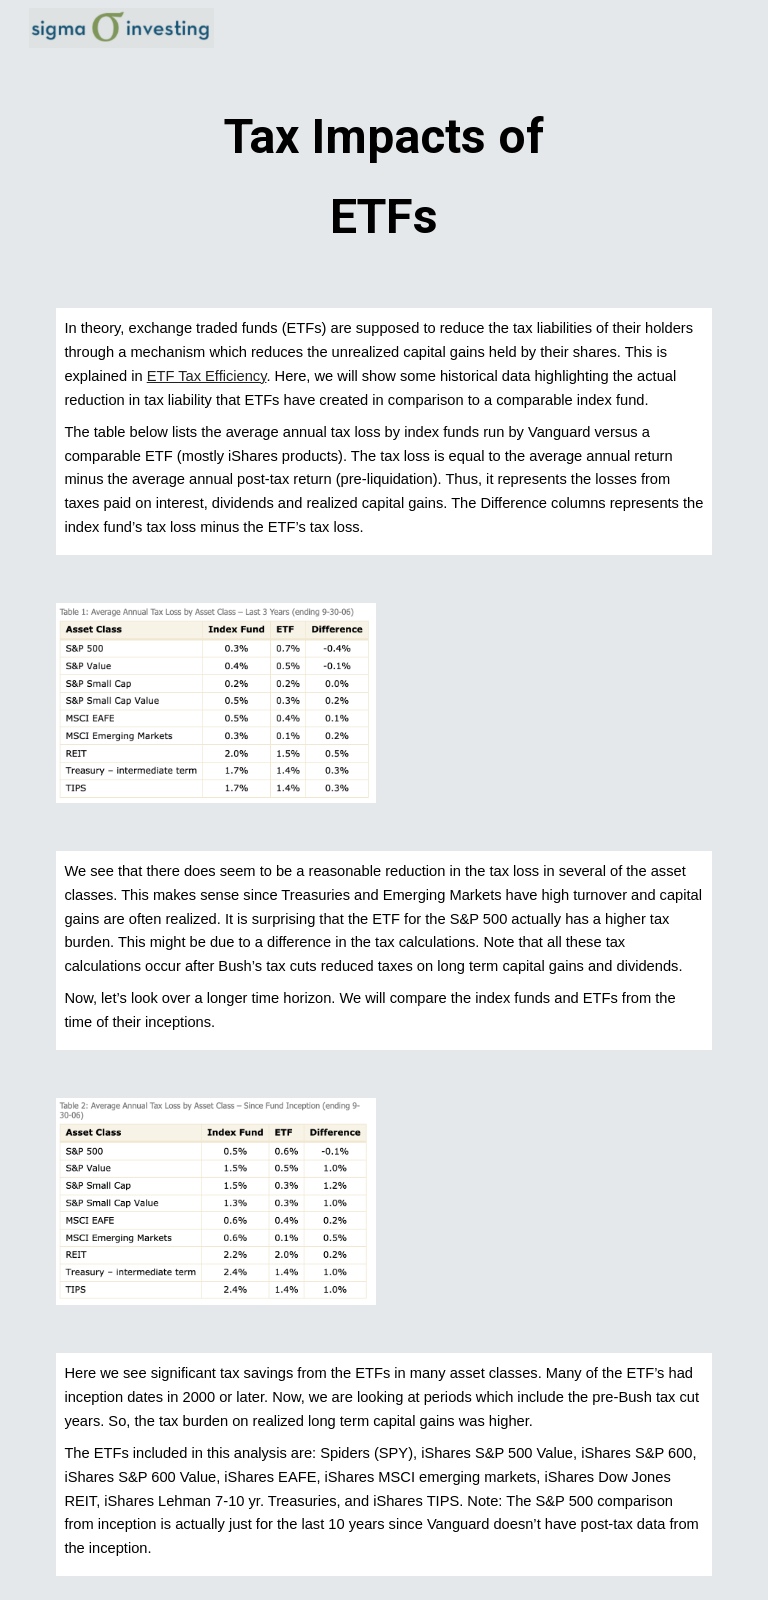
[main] (383, 172)
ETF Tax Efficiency (207, 376)
